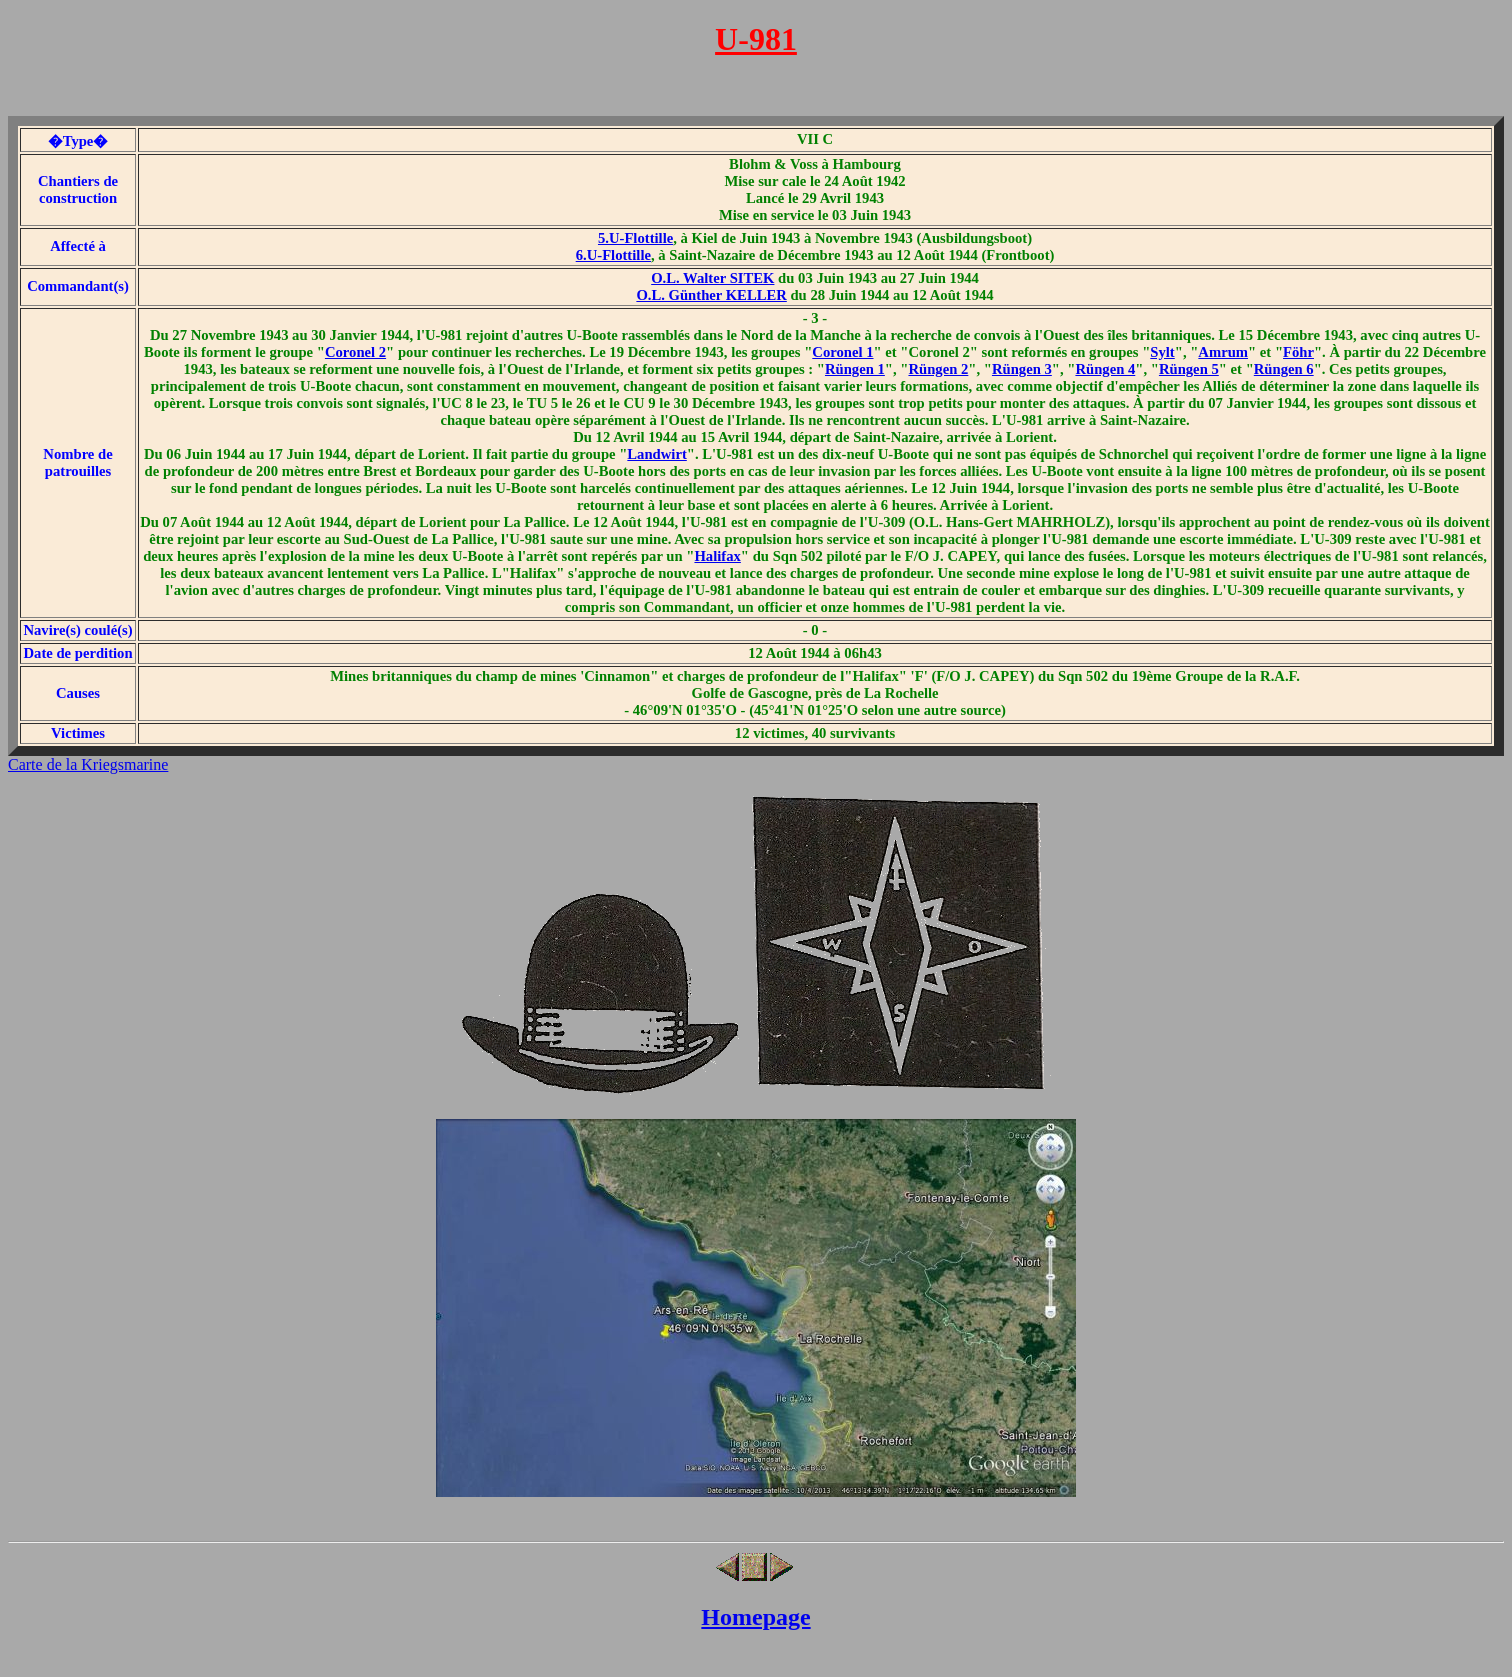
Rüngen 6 (1284, 369)
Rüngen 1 (855, 369)
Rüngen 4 (1105, 369)
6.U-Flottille (613, 255)
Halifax (717, 556)
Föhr (1298, 352)
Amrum (1223, 352)
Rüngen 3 (1022, 369)
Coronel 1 (842, 352)
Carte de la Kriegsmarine (88, 764)
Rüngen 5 (1189, 369)
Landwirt (656, 454)
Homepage (755, 1617)
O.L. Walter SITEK (712, 278)
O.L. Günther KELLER (711, 295)
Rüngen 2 (938, 369)
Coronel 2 (355, 352)
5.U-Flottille (635, 238)
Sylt (1162, 352)
